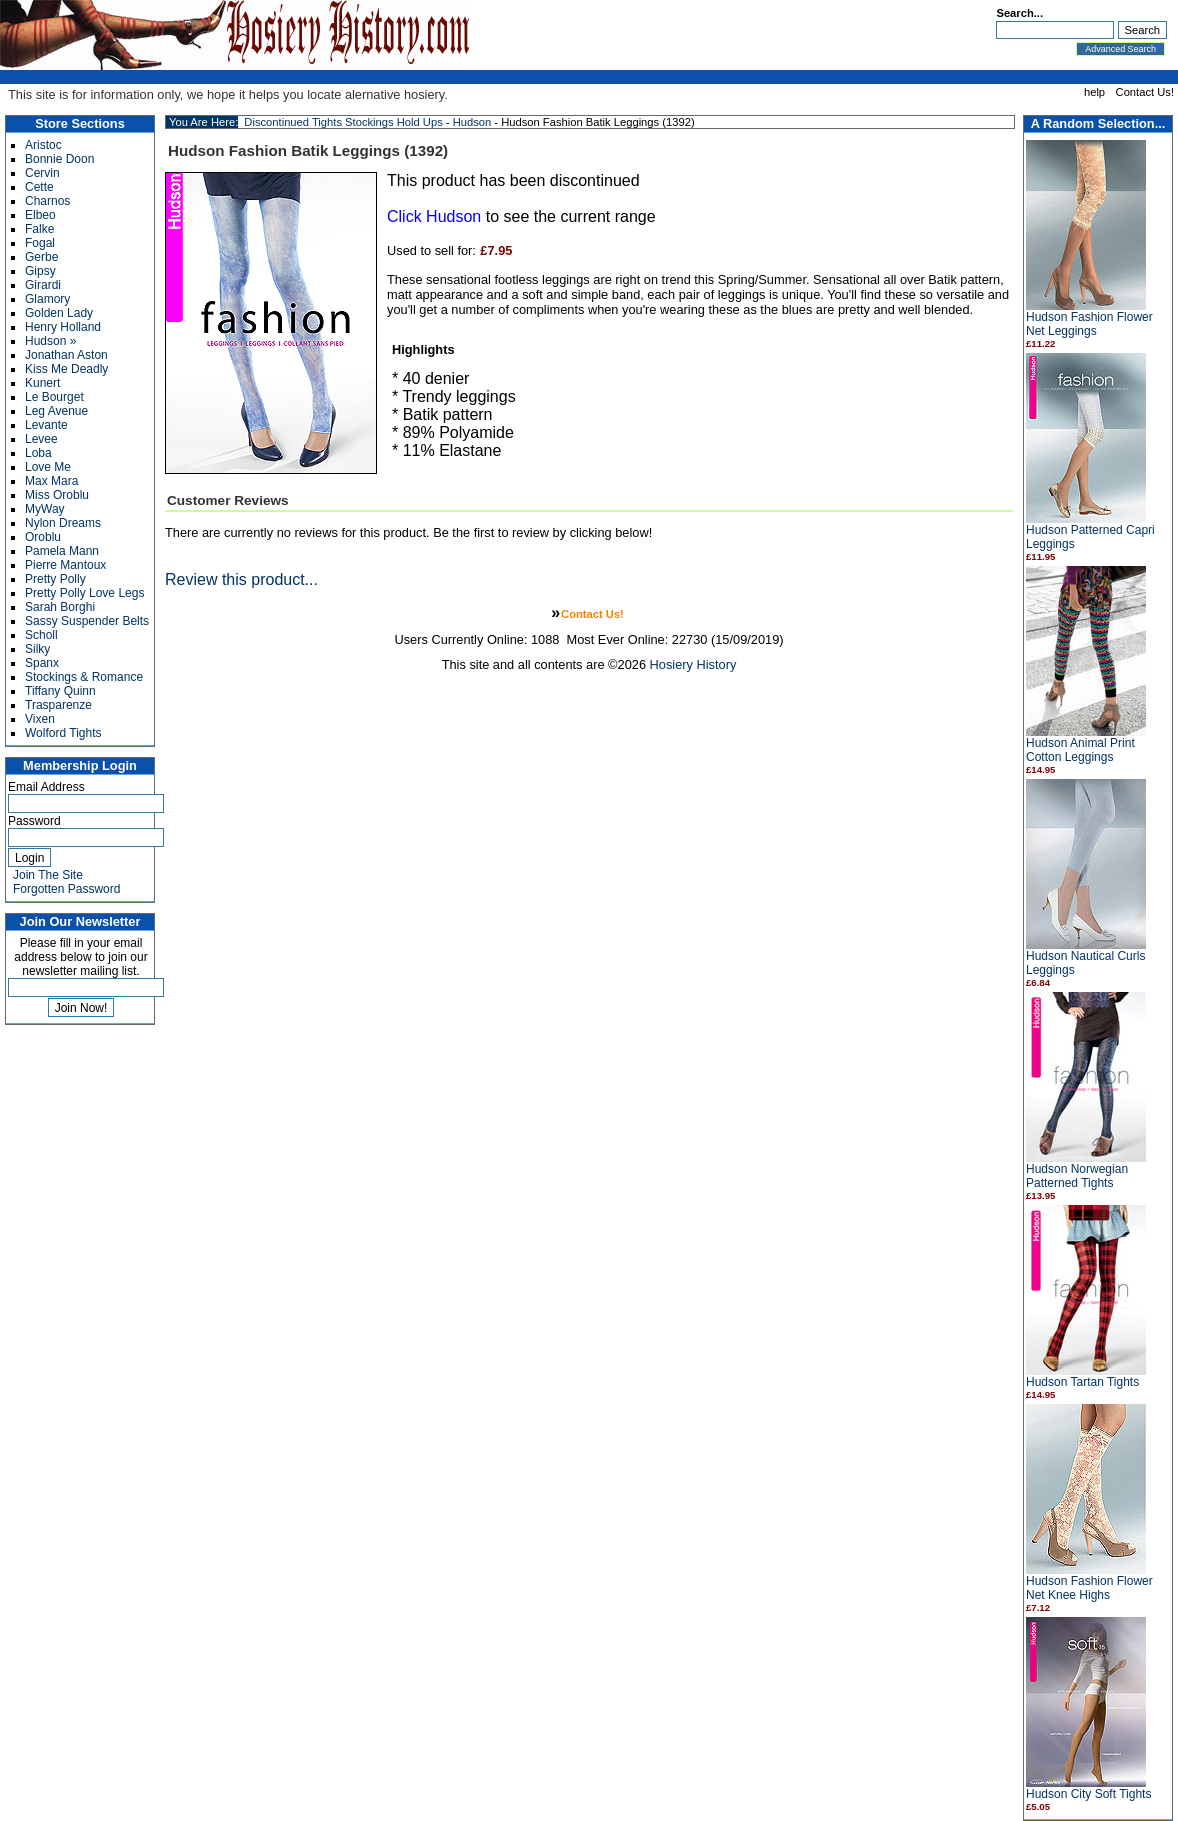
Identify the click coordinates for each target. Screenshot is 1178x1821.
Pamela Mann (62, 551)
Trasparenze (58, 705)
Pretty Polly (55, 579)
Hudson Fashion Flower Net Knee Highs (1089, 1588)
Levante (46, 425)
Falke (39, 229)
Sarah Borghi (60, 607)
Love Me (48, 467)
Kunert (42, 383)
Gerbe (41, 257)
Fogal (40, 243)
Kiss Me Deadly (66, 369)
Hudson (472, 122)
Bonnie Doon (59, 159)
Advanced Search (1120, 49)
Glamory (47, 299)
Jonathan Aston (66, 355)
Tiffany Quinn (60, 691)
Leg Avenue (56, 411)
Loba (38, 453)
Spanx (42, 663)
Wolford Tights (63, 733)
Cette (39, 187)
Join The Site (48, 875)
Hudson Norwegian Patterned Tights (1077, 1176)
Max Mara (51, 481)
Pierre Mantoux (65, 565)
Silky (37, 649)
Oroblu (43, 537)
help (1094, 92)
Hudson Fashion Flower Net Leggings (1089, 324)
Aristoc (43, 145)
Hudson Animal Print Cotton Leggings (1080, 750)
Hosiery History (693, 664)
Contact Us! (1145, 92)
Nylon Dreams (63, 523)
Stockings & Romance (84, 677)
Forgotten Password (66, 889)
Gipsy (40, 271)
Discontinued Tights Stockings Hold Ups (343, 122)
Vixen (40, 719)
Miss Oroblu (57, 495)
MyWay (45, 509)
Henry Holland (63, 327)
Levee (41, 439)
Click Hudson (434, 216)
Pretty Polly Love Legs (84, 593)
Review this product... (241, 579)
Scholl (41, 635)
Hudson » (50, 341)
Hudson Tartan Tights (1082, 1382)
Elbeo (40, 215)
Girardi (43, 285)
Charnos (47, 201)
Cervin (42, 173)
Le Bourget (54, 397)
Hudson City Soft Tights (1088, 1794)
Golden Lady (59, 313)
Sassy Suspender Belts (87, 621)
